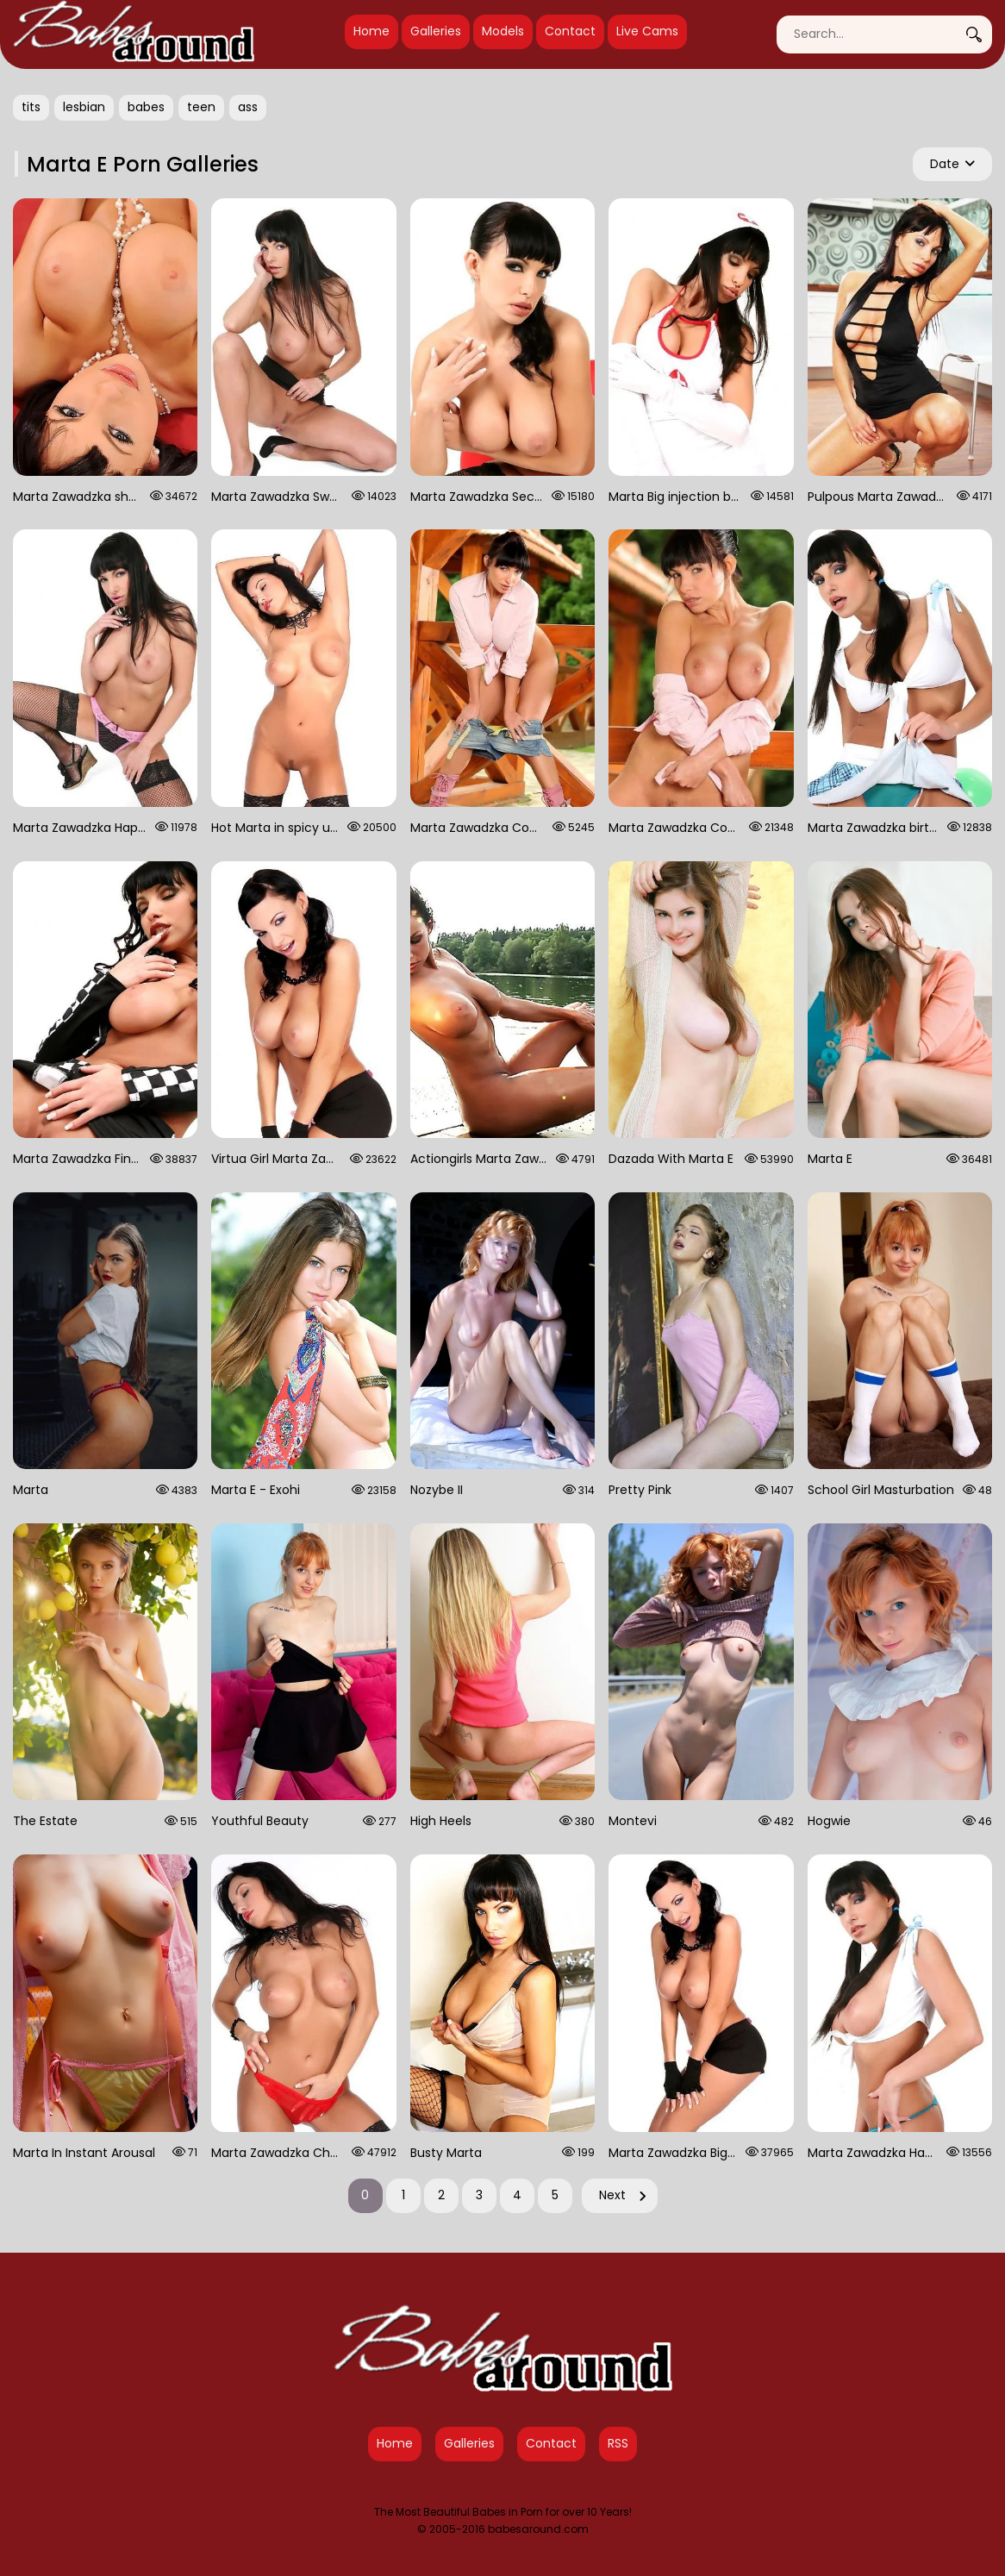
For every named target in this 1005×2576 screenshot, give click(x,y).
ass (248, 107)
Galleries (435, 31)
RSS (618, 2443)
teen (201, 107)
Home (371, 31)
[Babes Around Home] (133, 34)
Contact (570, 31)
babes (146, 107)
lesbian (84, 107)
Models (503, 31)
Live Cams (647, 31)
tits (31, 107)
